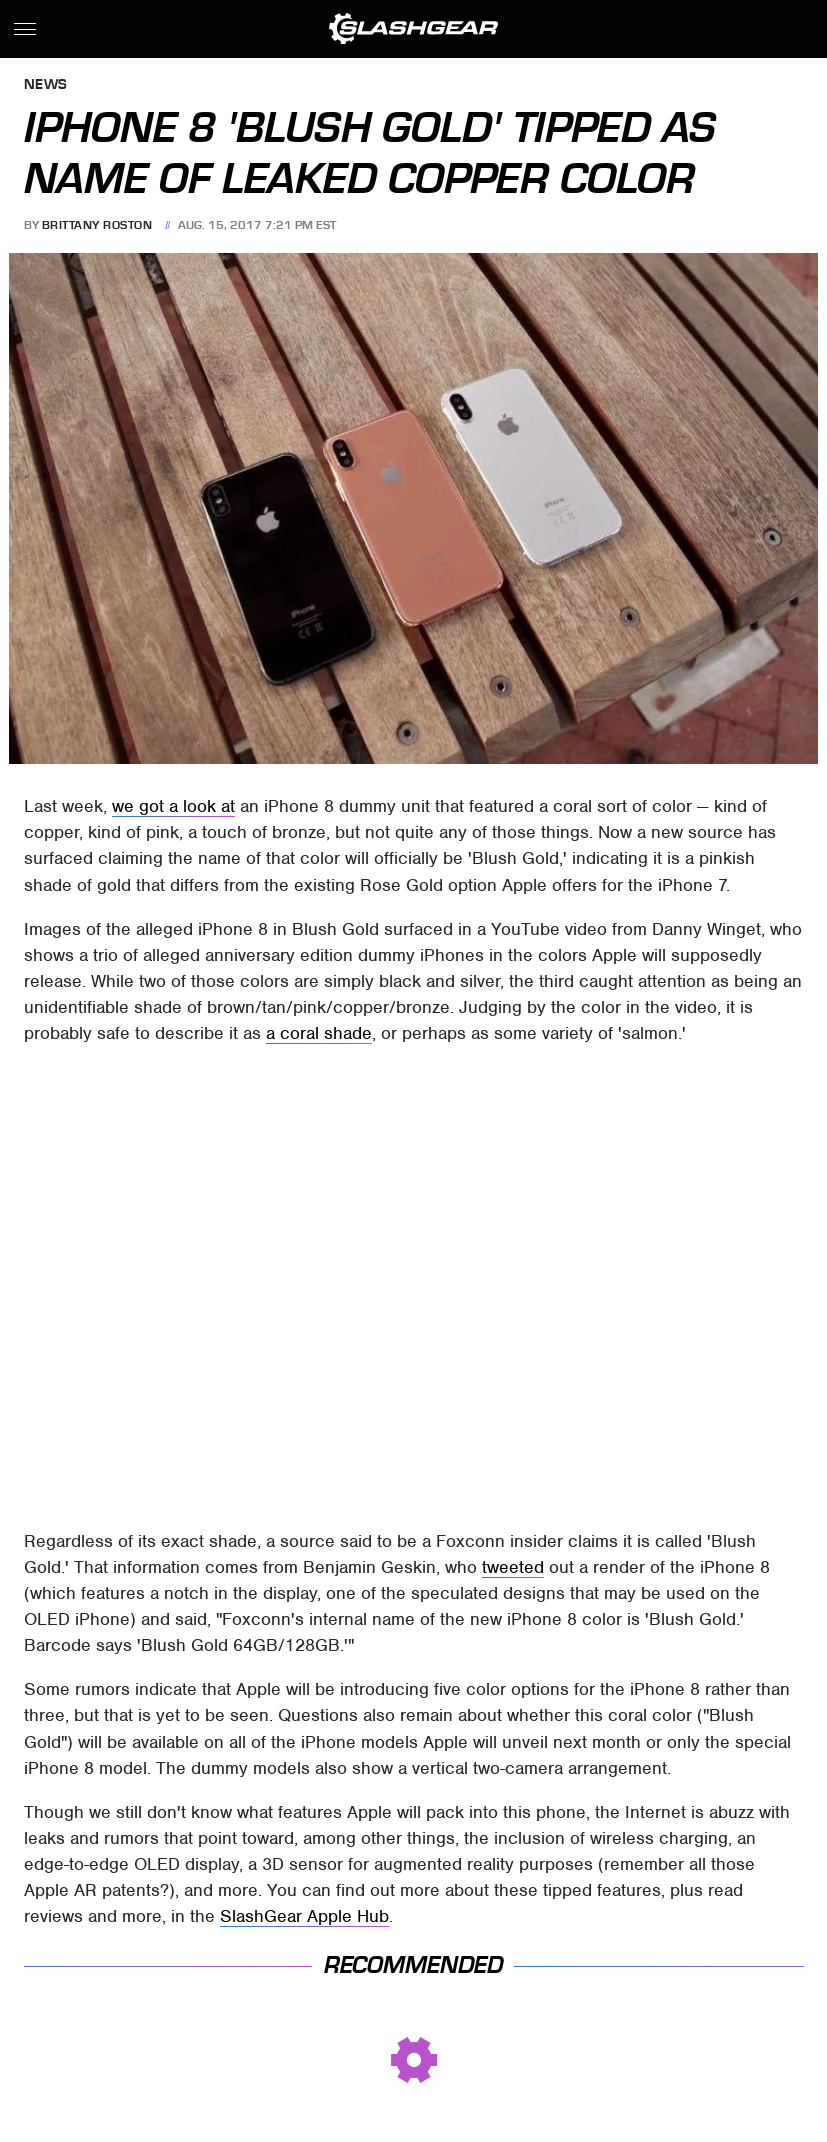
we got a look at (173, 806)
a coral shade (319, 1033)
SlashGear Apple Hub (304, 1916)
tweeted (513, 1567)
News (46, 85)
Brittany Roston (97, 225)
